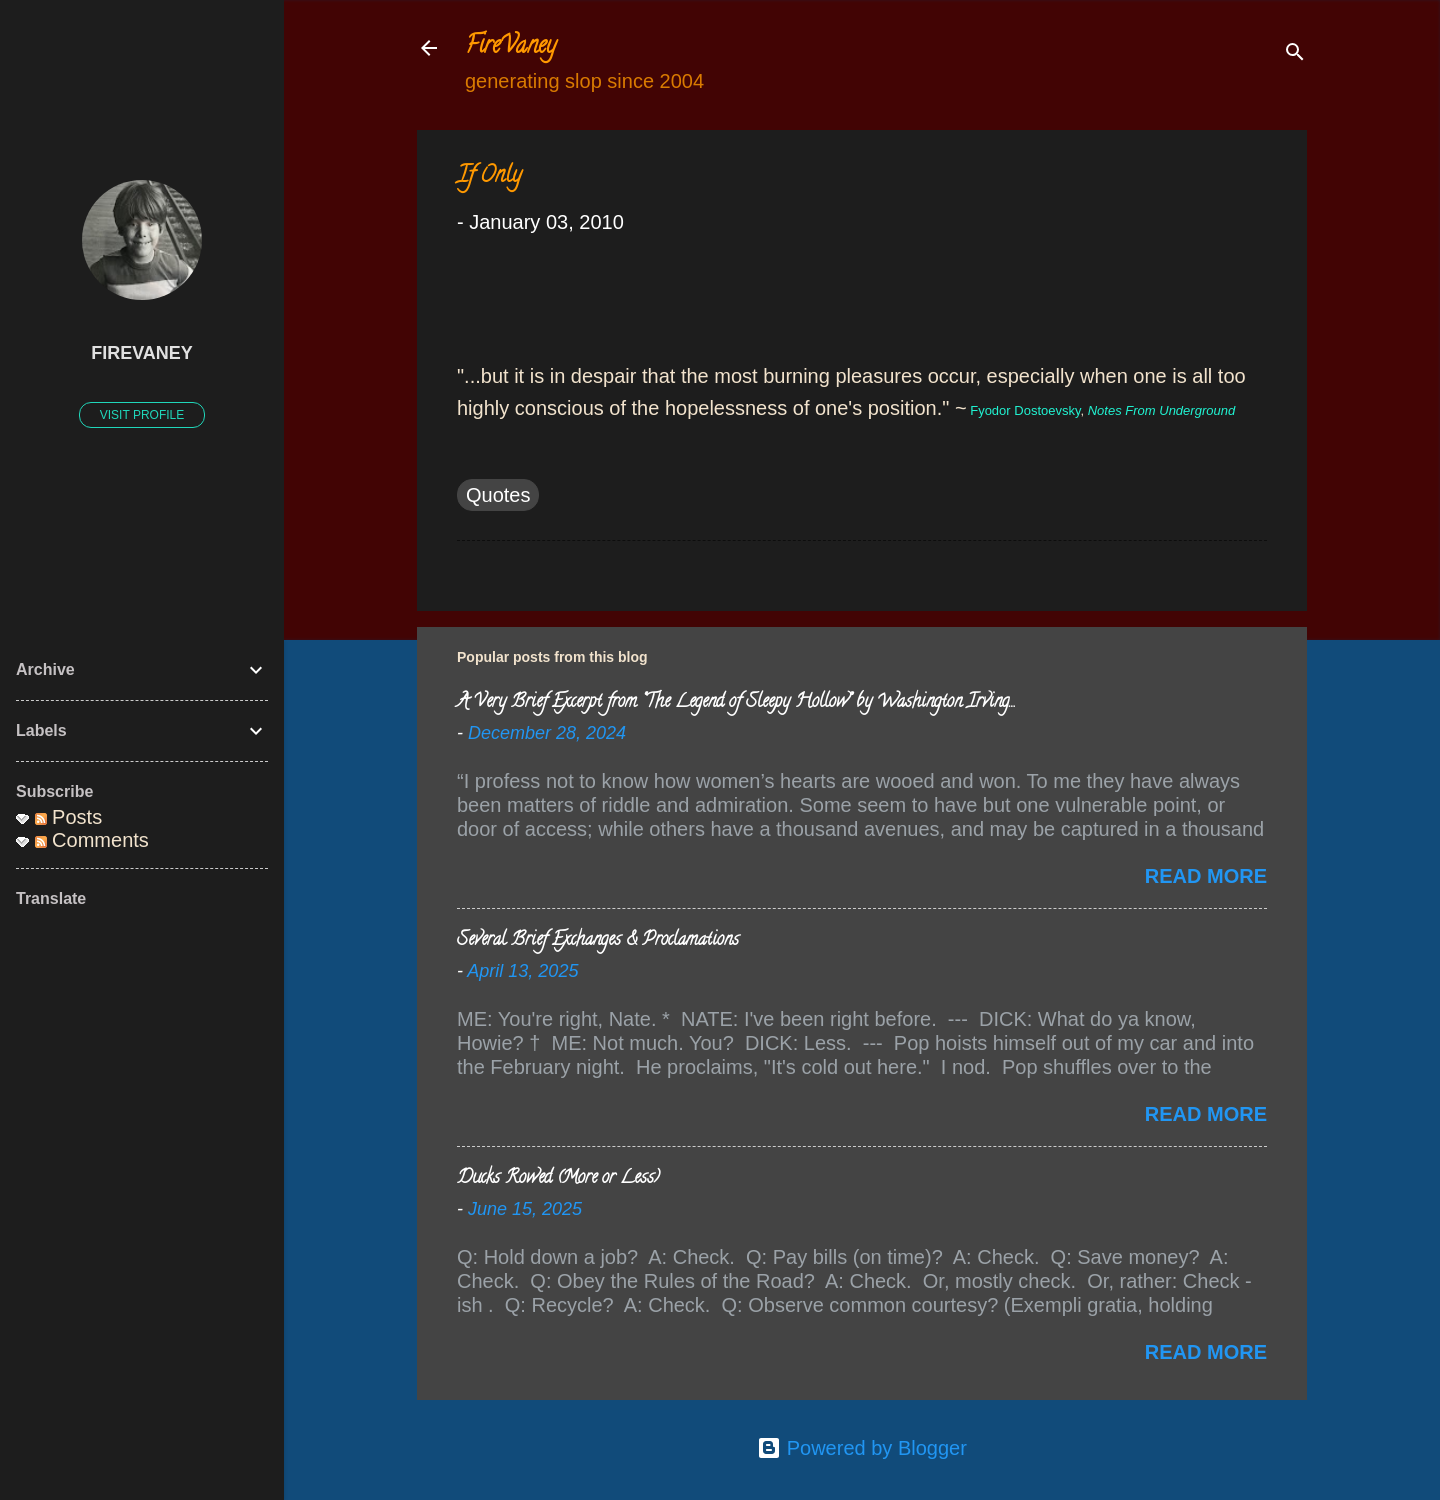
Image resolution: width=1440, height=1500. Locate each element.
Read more (1206, 876)
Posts (69, 817)
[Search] (1295, 54)
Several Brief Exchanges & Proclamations (598, 941)
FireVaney (510, 47)
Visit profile (142, 415)
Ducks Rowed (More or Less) (558, 1179)
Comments (92, 840)
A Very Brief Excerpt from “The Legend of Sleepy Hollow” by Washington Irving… (735, 703)
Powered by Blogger (862, 1448)
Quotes (498, 495)
